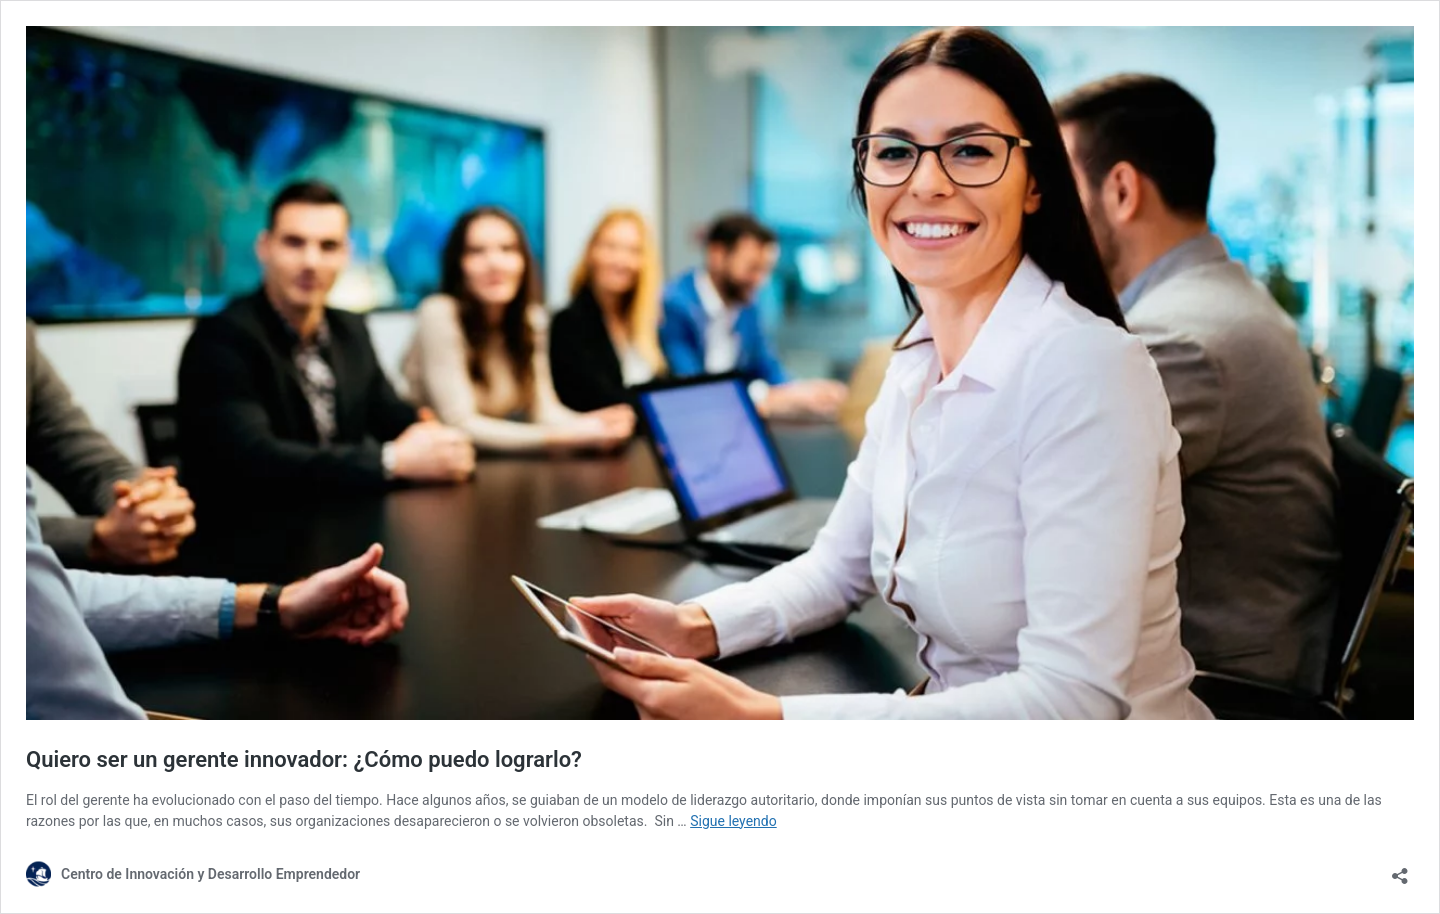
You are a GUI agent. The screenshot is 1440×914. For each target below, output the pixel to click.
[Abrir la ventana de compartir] (1400, 869)
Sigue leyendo (733, 821)
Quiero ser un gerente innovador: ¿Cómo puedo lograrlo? (304, 759)
